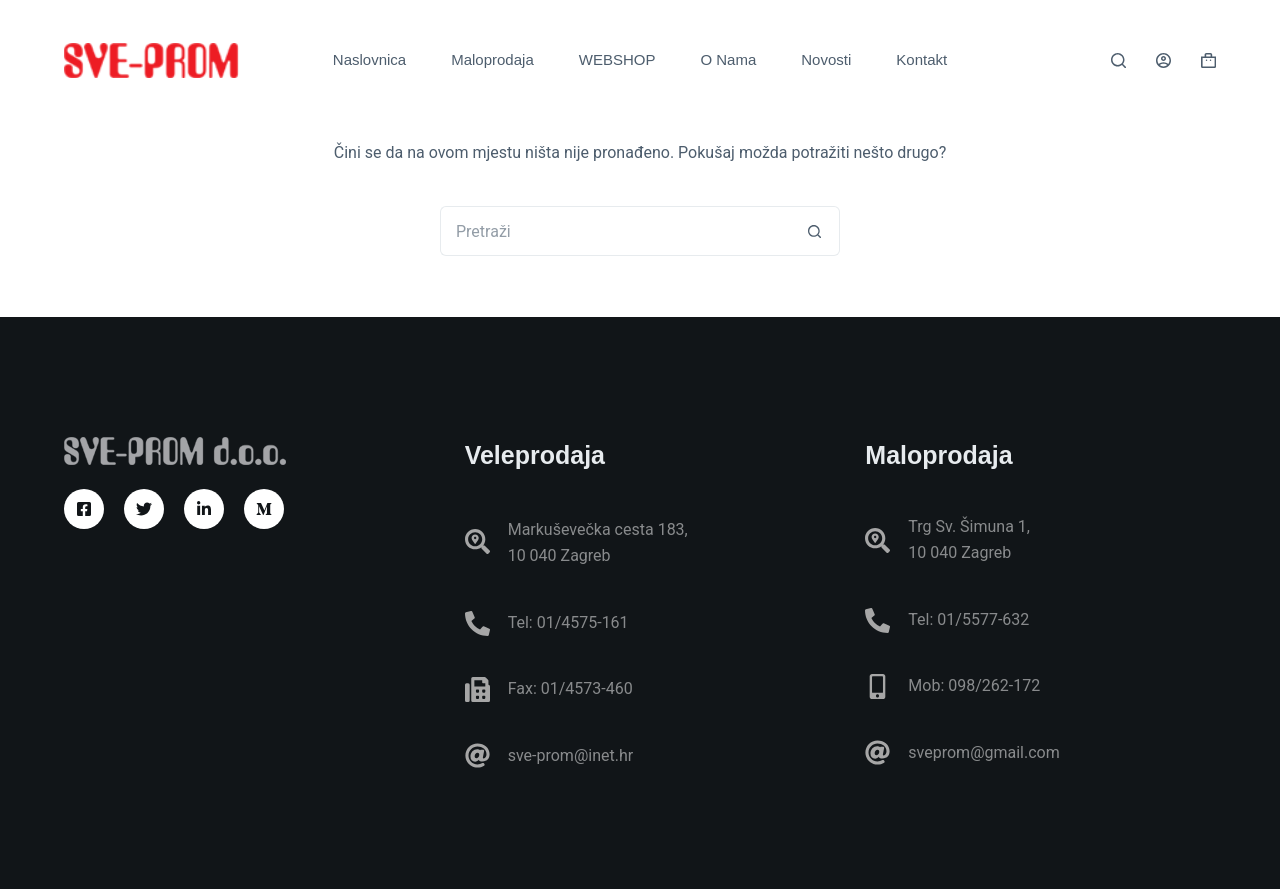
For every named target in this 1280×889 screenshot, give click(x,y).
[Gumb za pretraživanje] (815, 231)
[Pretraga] (1118, 60)
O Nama (728, 59)
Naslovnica (369, 59)
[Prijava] (1163, 60)
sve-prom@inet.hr (570, 755)
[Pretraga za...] (615, 231)
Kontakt (921, 59)
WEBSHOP (617, 59)
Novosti (826, 59)
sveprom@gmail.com (983, 752)
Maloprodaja (492, 59)
